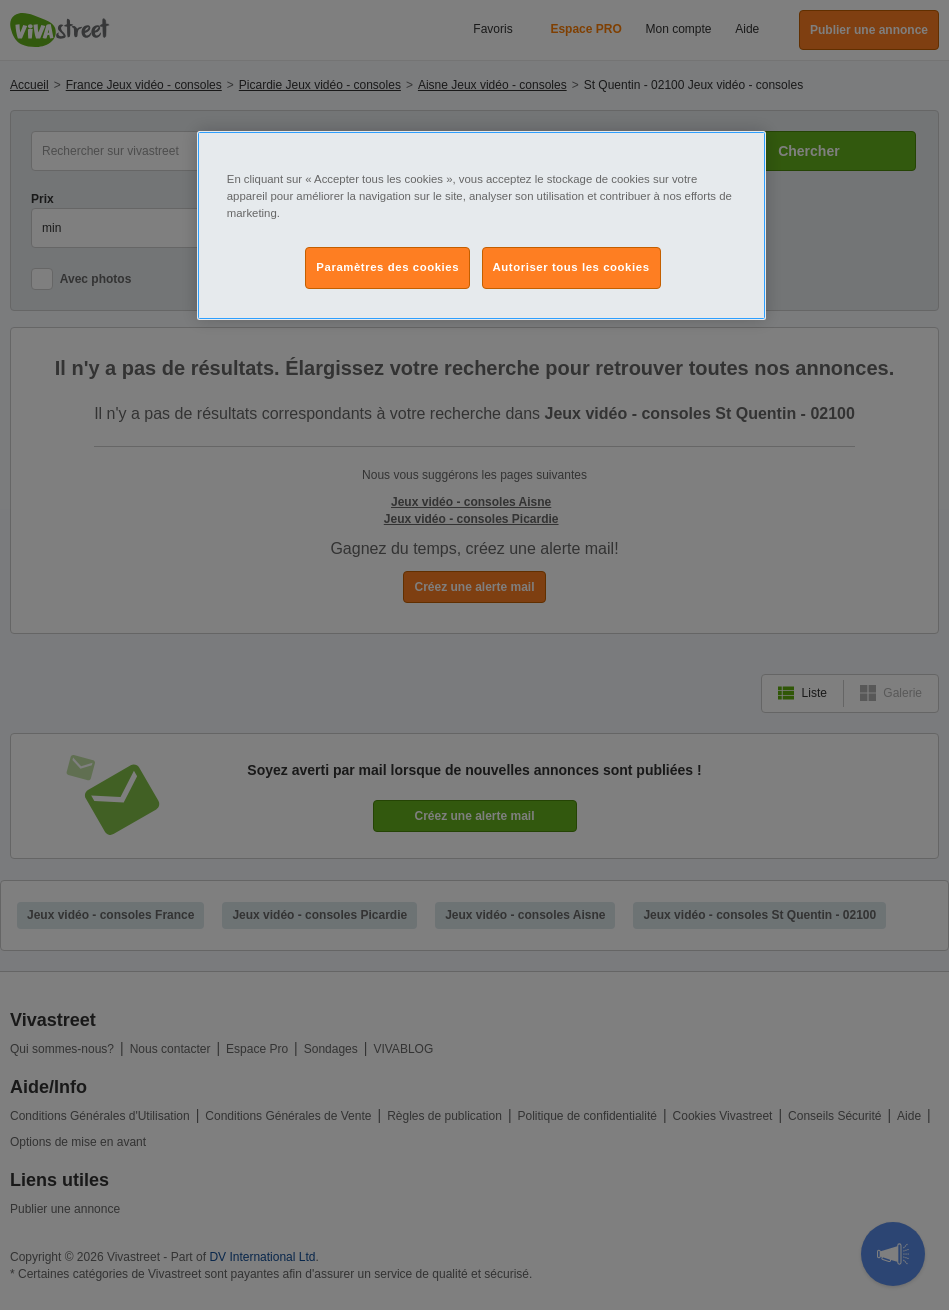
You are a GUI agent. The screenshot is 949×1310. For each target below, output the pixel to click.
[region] (481, 225)
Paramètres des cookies (387, 267)
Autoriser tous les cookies (571, 267)
